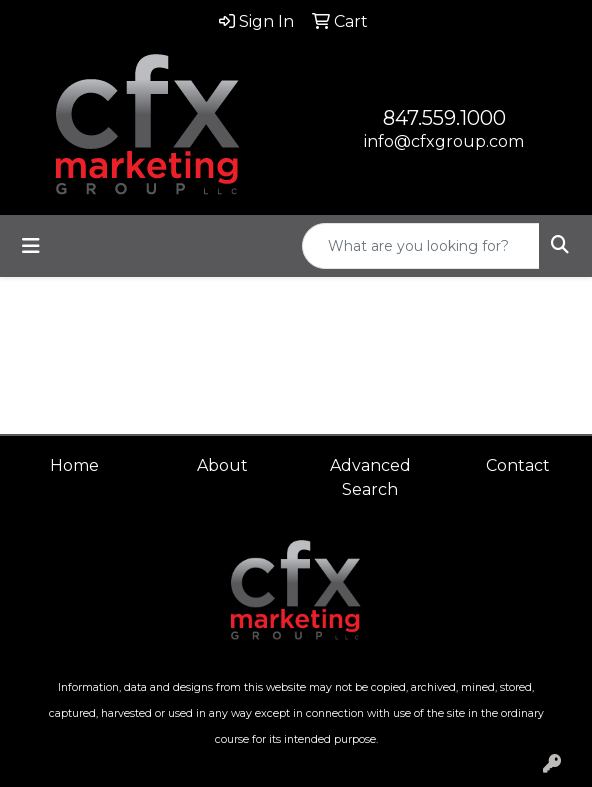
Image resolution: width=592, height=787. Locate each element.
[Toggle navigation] (31, 246)
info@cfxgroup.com (444, 141)
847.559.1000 (444, 118)
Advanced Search (370, 477)
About (222, 465)
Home (74, 465)
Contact (518, 465)
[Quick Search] (421, 246)
